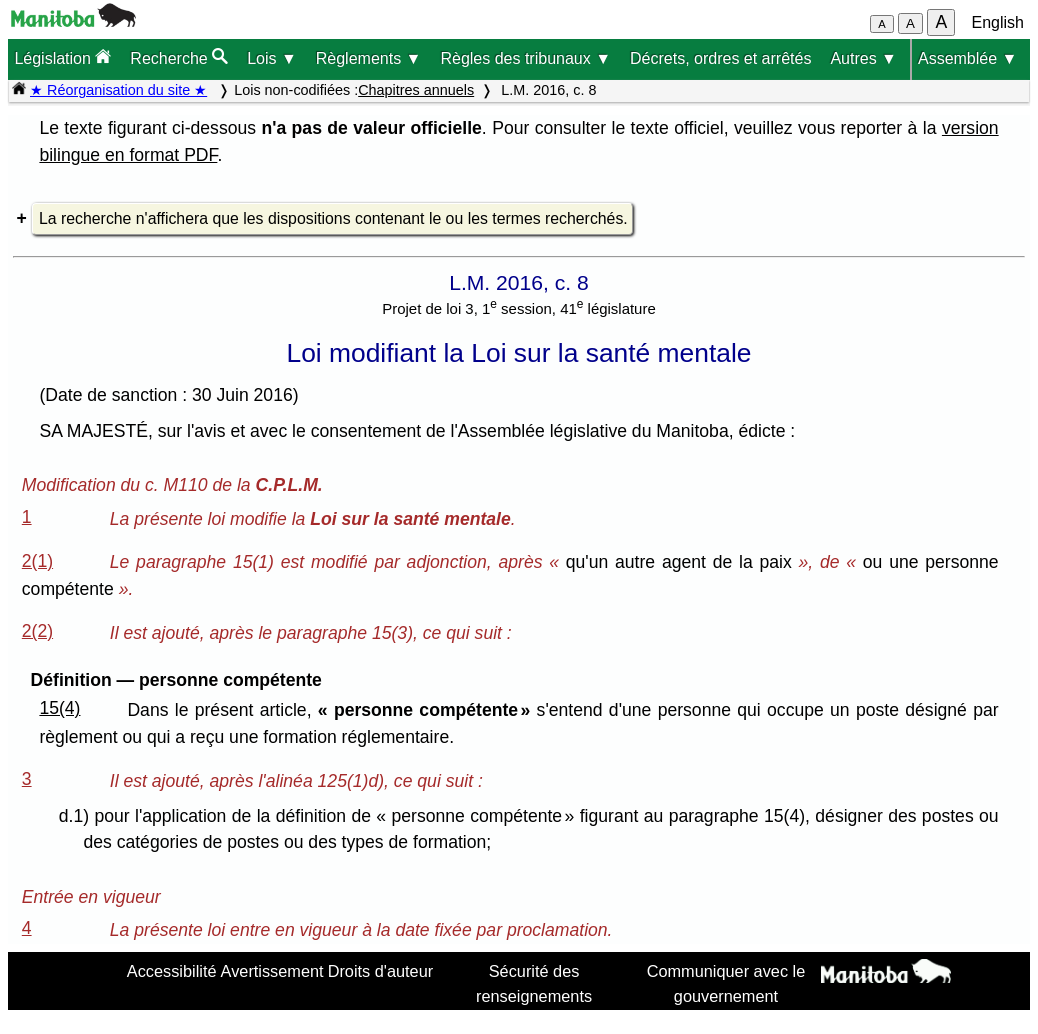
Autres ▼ (863, 58)
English (998, 22)
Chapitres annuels (416, 90)
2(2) (37, 631)
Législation (62, 57)
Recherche (179, 57)
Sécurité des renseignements (534, 983)
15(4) (59, 708)
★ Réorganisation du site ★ (118, 90)
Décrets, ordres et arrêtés (720, 58)
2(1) (37, 561)
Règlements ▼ (369, 58)
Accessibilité (172, 971)
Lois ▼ (272, 58)
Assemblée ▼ (967, 58)
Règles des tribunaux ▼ (525, 58)
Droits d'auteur (381, 971)
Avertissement (272, 971)
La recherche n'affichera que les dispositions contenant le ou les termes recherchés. (333, 218)
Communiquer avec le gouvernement (726, 983)
